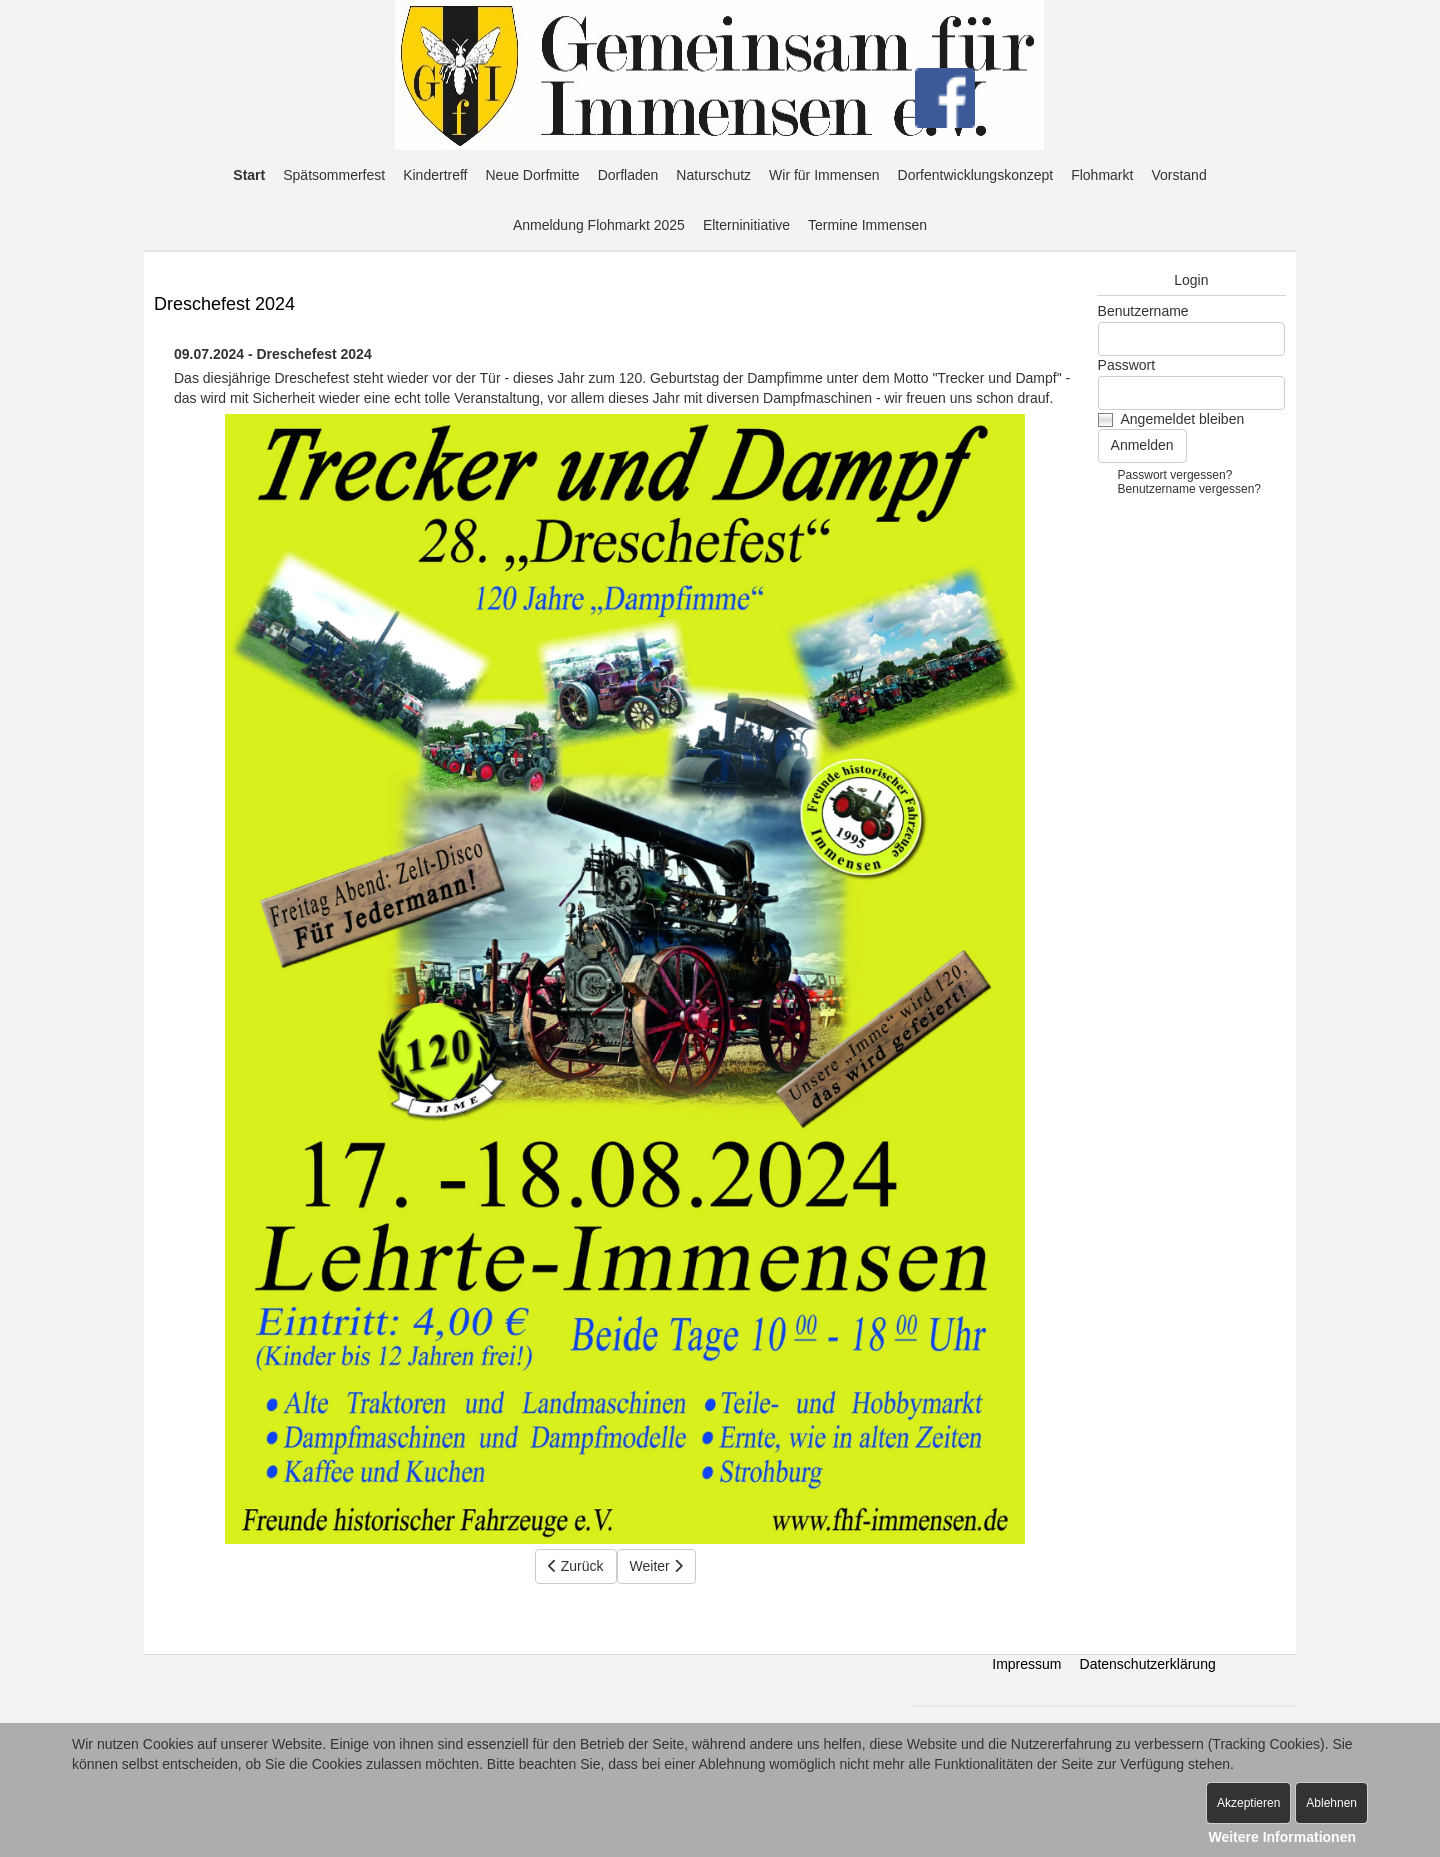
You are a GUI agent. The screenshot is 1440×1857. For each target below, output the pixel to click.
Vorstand (1178, 175)
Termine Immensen (867, 225)
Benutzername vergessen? (1189, 489)
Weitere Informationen (1282, 1837)
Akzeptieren (1248, 1803)
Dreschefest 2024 (224, 304)
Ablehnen (1331, 1803)
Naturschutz (713, 175)
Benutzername (1143, 311)
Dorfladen (628, 175)
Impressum (1026, 1664)
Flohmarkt (1102, 175)
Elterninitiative (746, 225)
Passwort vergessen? (1175, 475)
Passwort (1127, 365)
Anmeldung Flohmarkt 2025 (599, 225)
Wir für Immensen (824, 175)
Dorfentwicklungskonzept (976, 175)
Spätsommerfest (334, 175)
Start (249, 175)
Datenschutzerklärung (1148, 1664)
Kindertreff (435, 175)
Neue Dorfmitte (533, 175)
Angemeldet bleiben (1182, 419)
